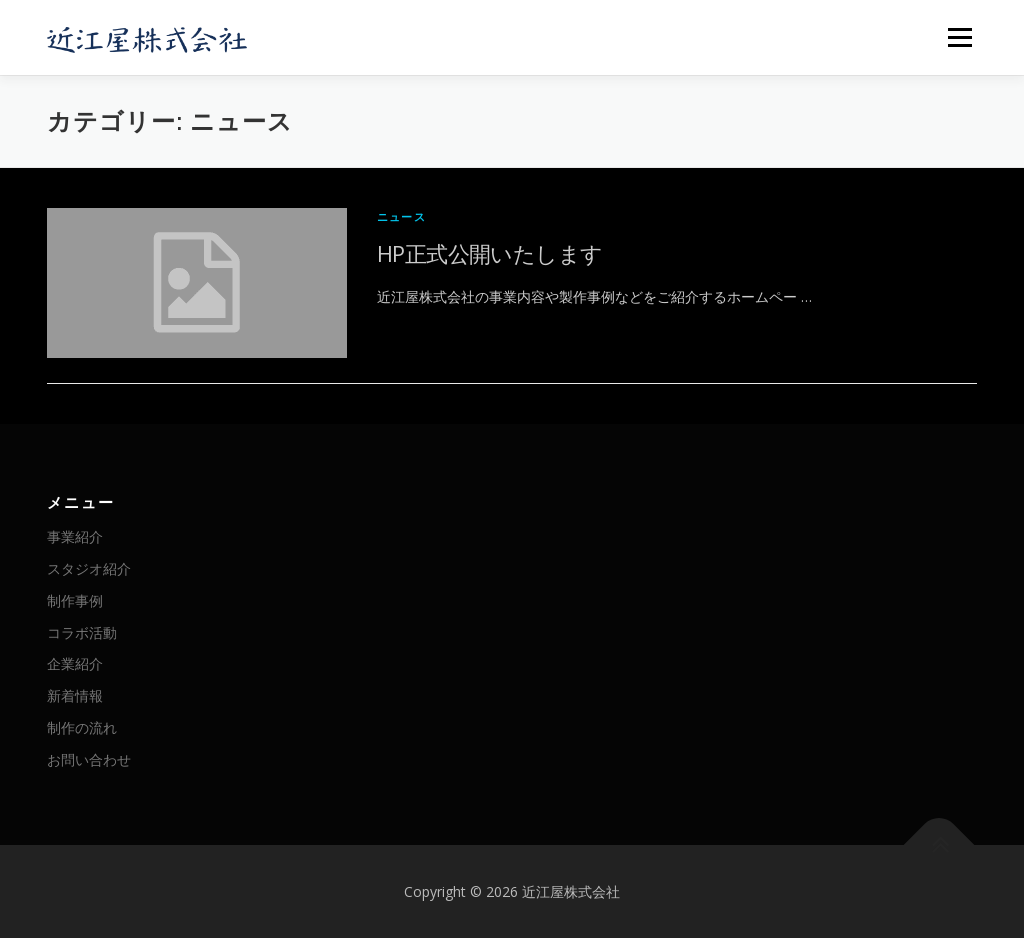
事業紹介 (75, 536)
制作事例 (75, 600)
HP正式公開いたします (489, 253)
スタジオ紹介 (89, 568)
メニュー (959, 37)
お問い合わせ (89, 759)
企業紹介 (75, 663)
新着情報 (75, 695)
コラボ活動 (82, 632)
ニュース (401, 216)
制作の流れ (82, 727)
